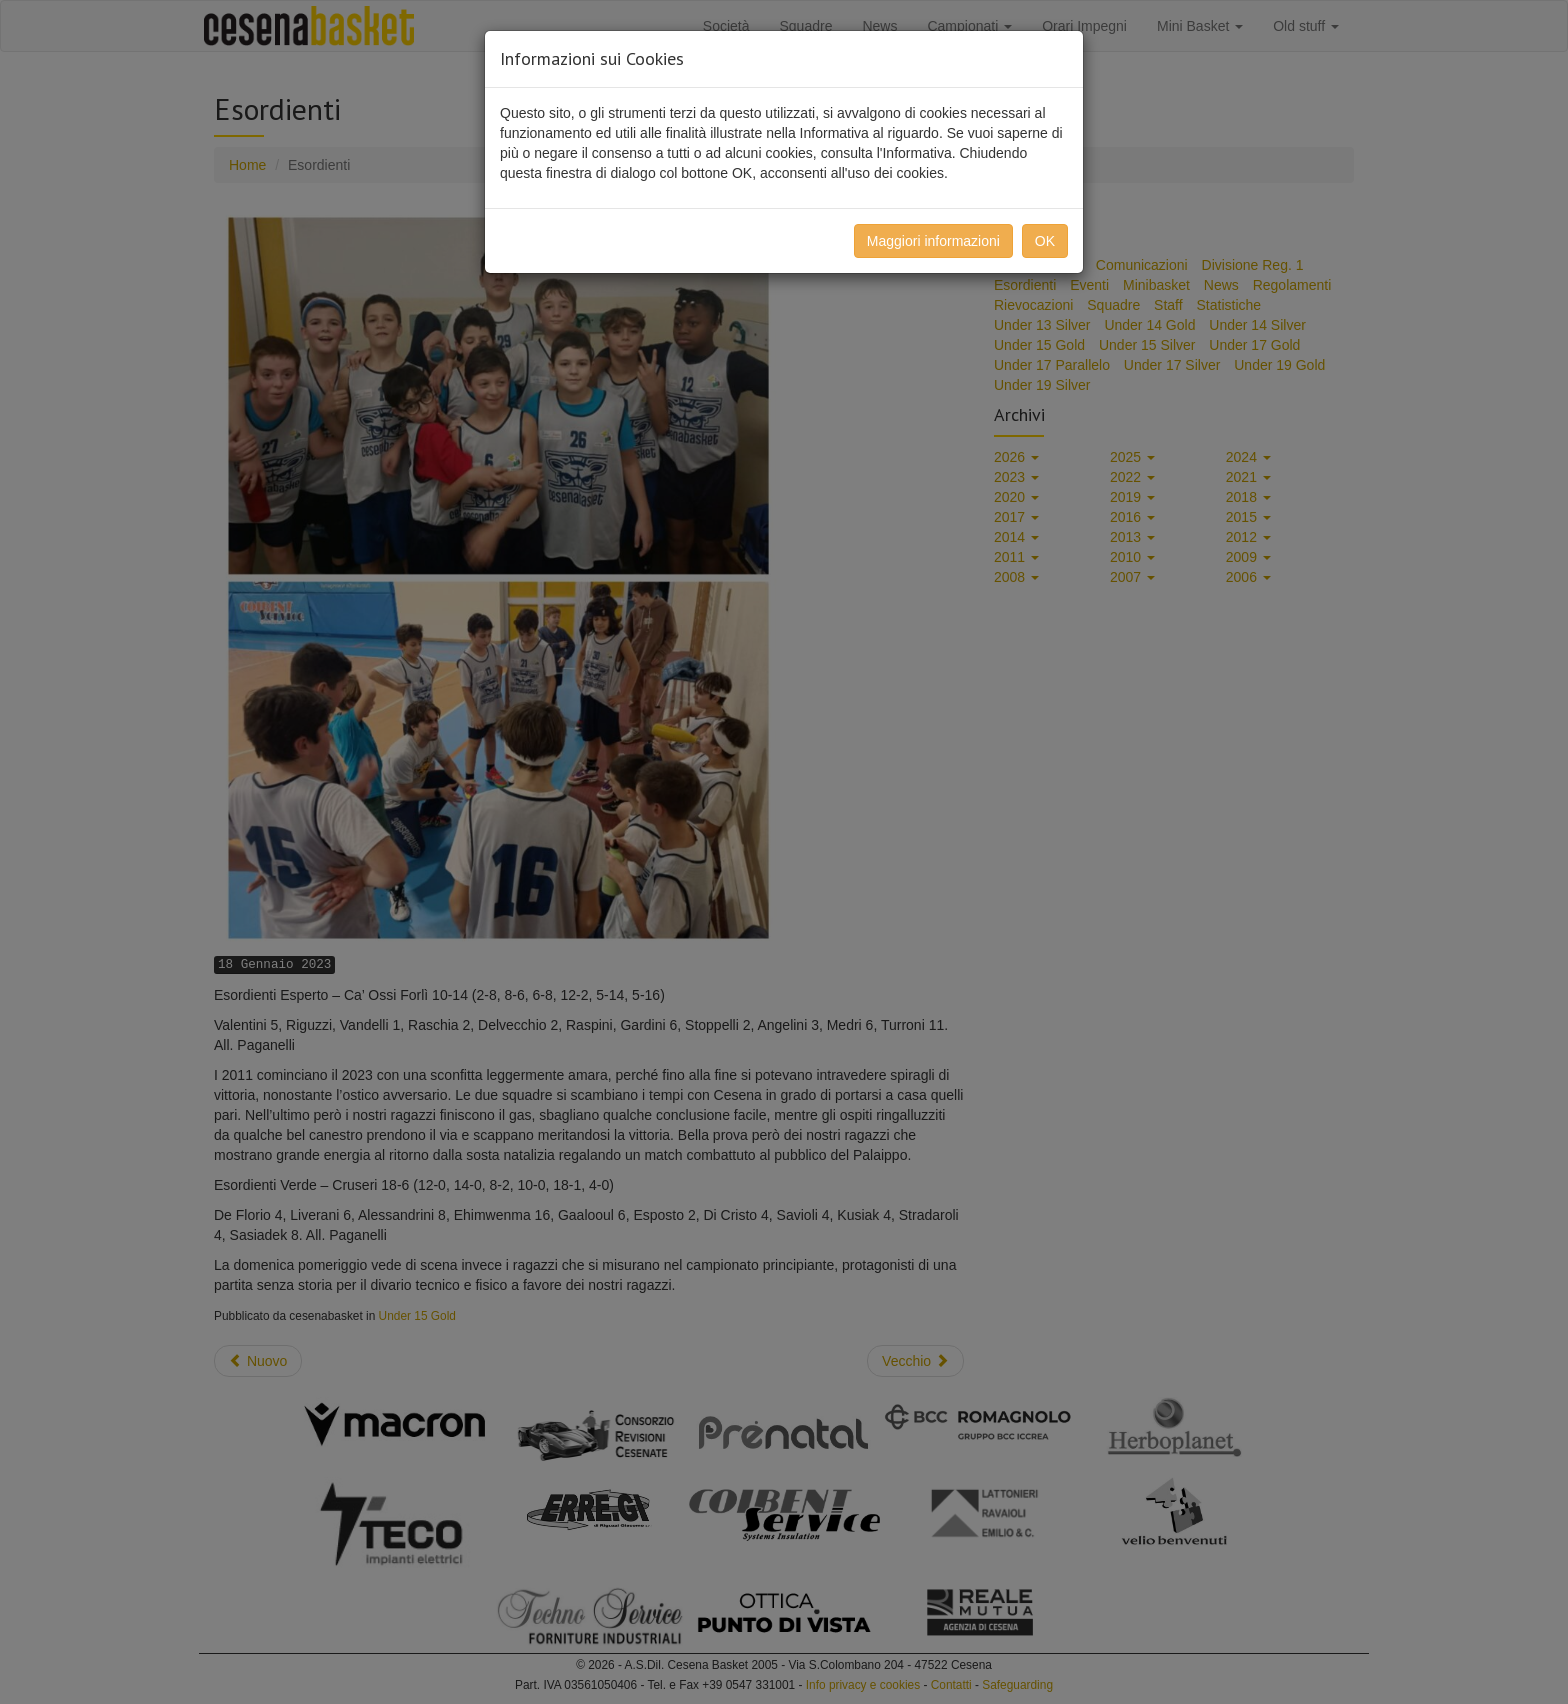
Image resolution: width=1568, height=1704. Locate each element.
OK (1045, 241)
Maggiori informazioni (933, 241)
